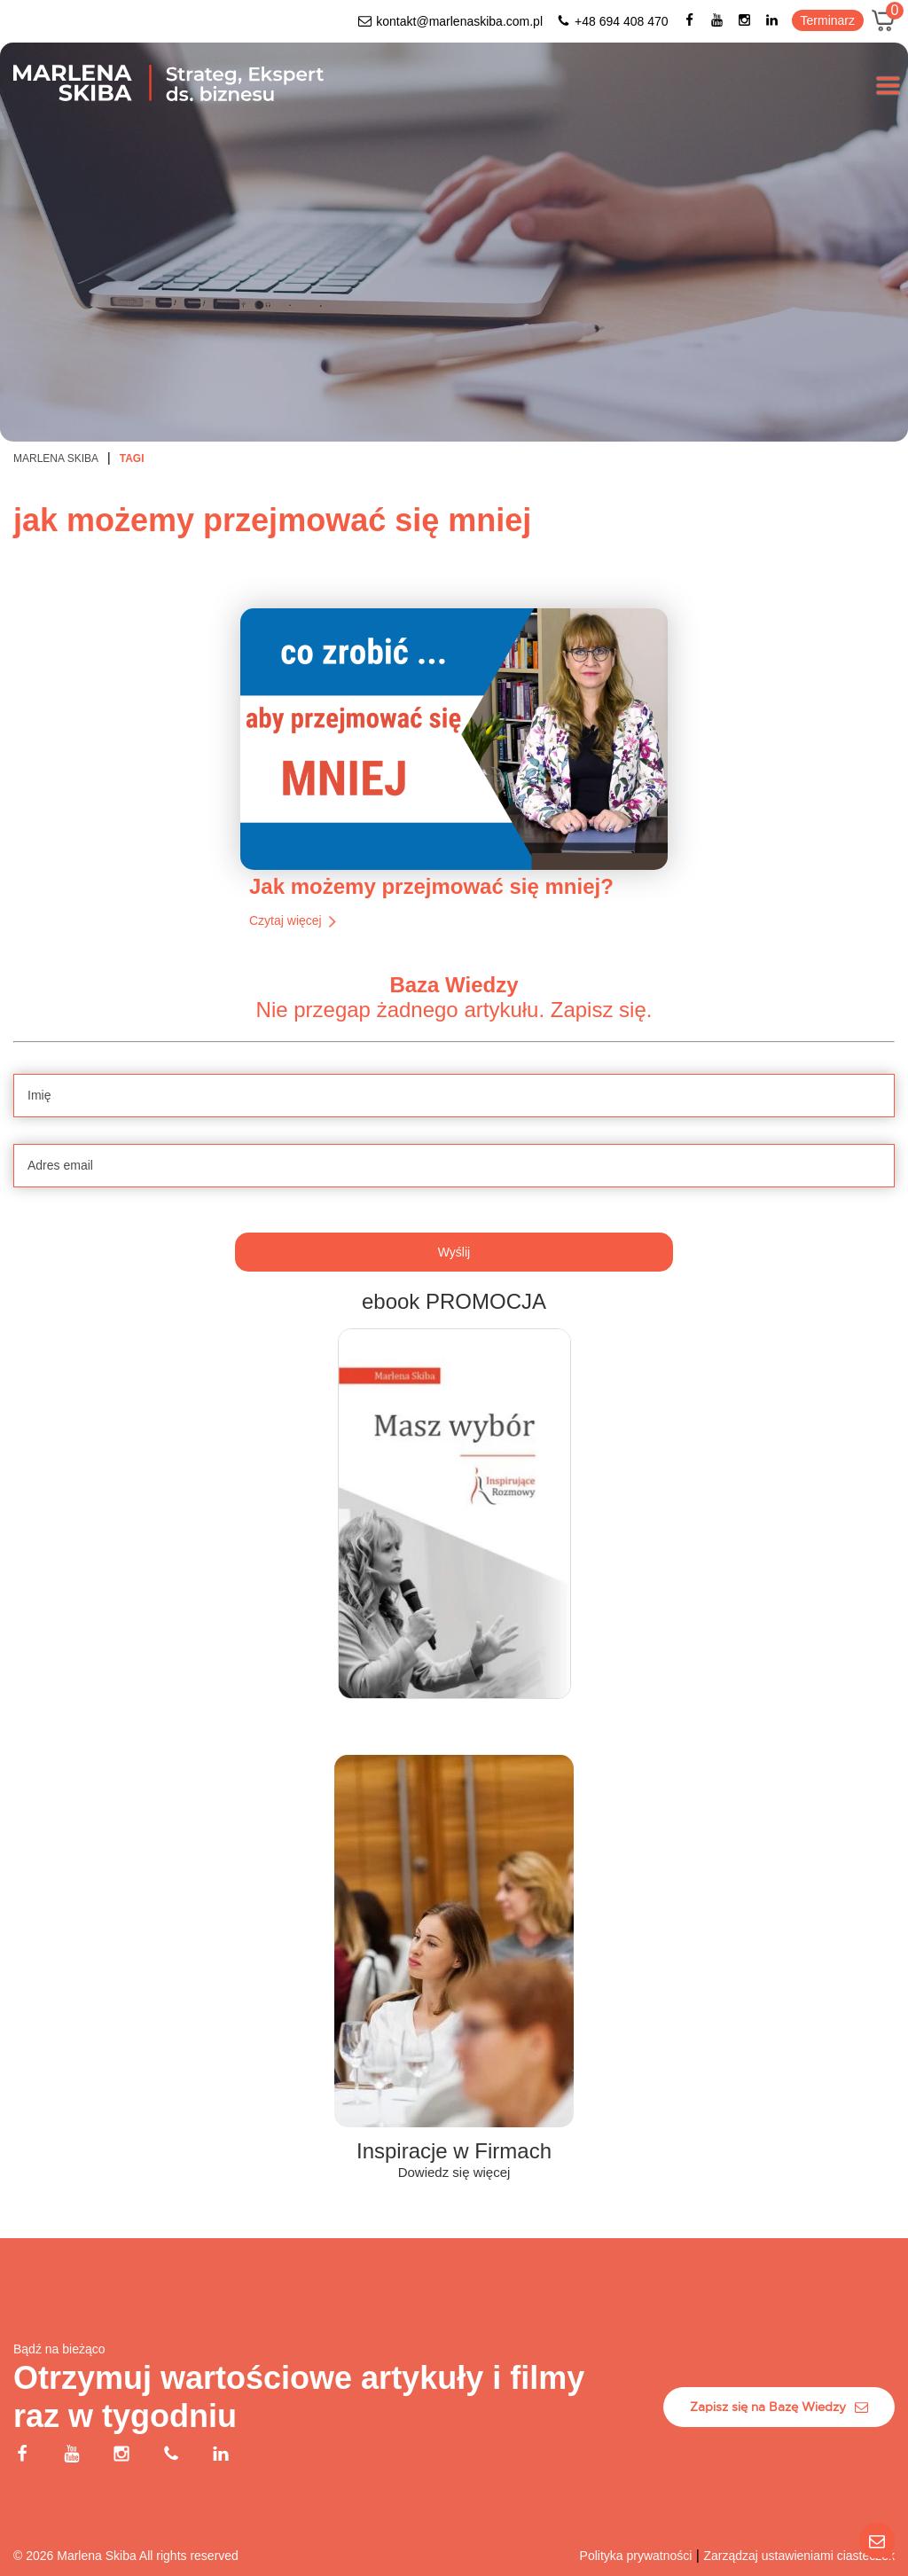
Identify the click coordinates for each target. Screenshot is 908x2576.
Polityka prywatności (636, 2556)
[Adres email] (454, 1274)
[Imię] (454, 1204)
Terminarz (828, 20)
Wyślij (454, 1361)
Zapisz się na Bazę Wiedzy (779, 2407)
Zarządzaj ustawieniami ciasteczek (799, 2556)
